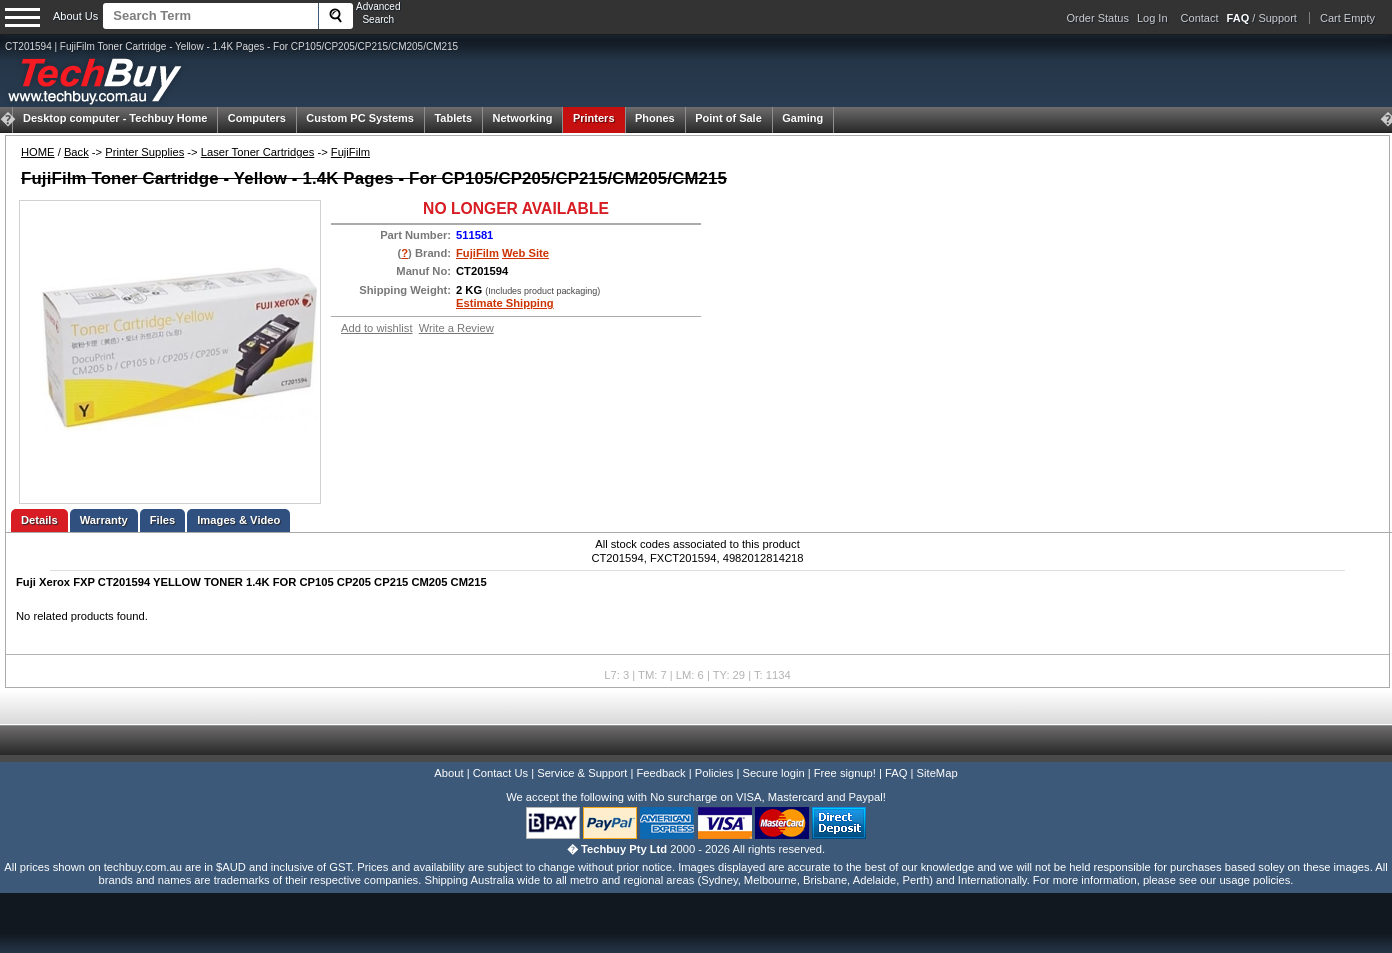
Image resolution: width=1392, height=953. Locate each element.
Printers (594, 118)
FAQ (896, 773)
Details (39, 520)
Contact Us (500, 773)
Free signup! (845, 773)
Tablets (453, 118)
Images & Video (238, 520)
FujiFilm (350, 152)
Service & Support (582, 773)
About (448, 773)
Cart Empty (1347, 18)
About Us (75, 16)
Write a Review (456, 328)
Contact (1200, 18)
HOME (38, 152)
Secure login (773, 773)
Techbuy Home (115, 118)
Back (76, 152)
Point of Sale (728, 118)
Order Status (1098, 18)
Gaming (802, 118)
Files (163, 520)
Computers (257, 118)
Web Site (525, 253)
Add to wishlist (377, 328)
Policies (714, 773)
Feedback (660, 773)
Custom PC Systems (360, 118)
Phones (655, 118)
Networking (523, 118)
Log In (1152, 18)
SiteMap (937, 773)
